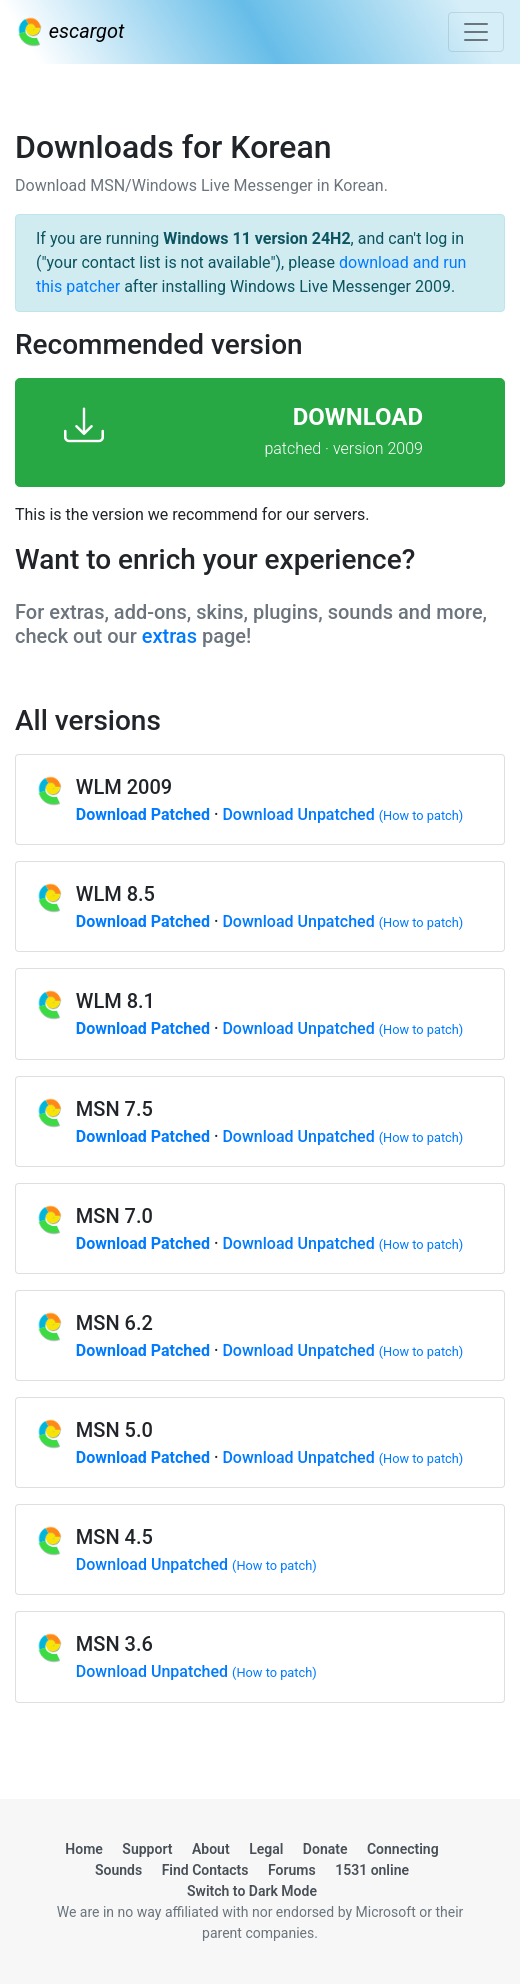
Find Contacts (205, 1870)
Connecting (403, 1849)
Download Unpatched (298, 814)
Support (147, 1849)
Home (84, 1849)
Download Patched (143, 814)
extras (169, 636)
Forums (292, 1870)
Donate (325, 1849)
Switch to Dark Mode (252, 1891)
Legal (266, 1849)
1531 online (372, 1870)
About (211, 1849)
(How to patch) (421, 815)
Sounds (118, 1870)
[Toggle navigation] (476, 32)
